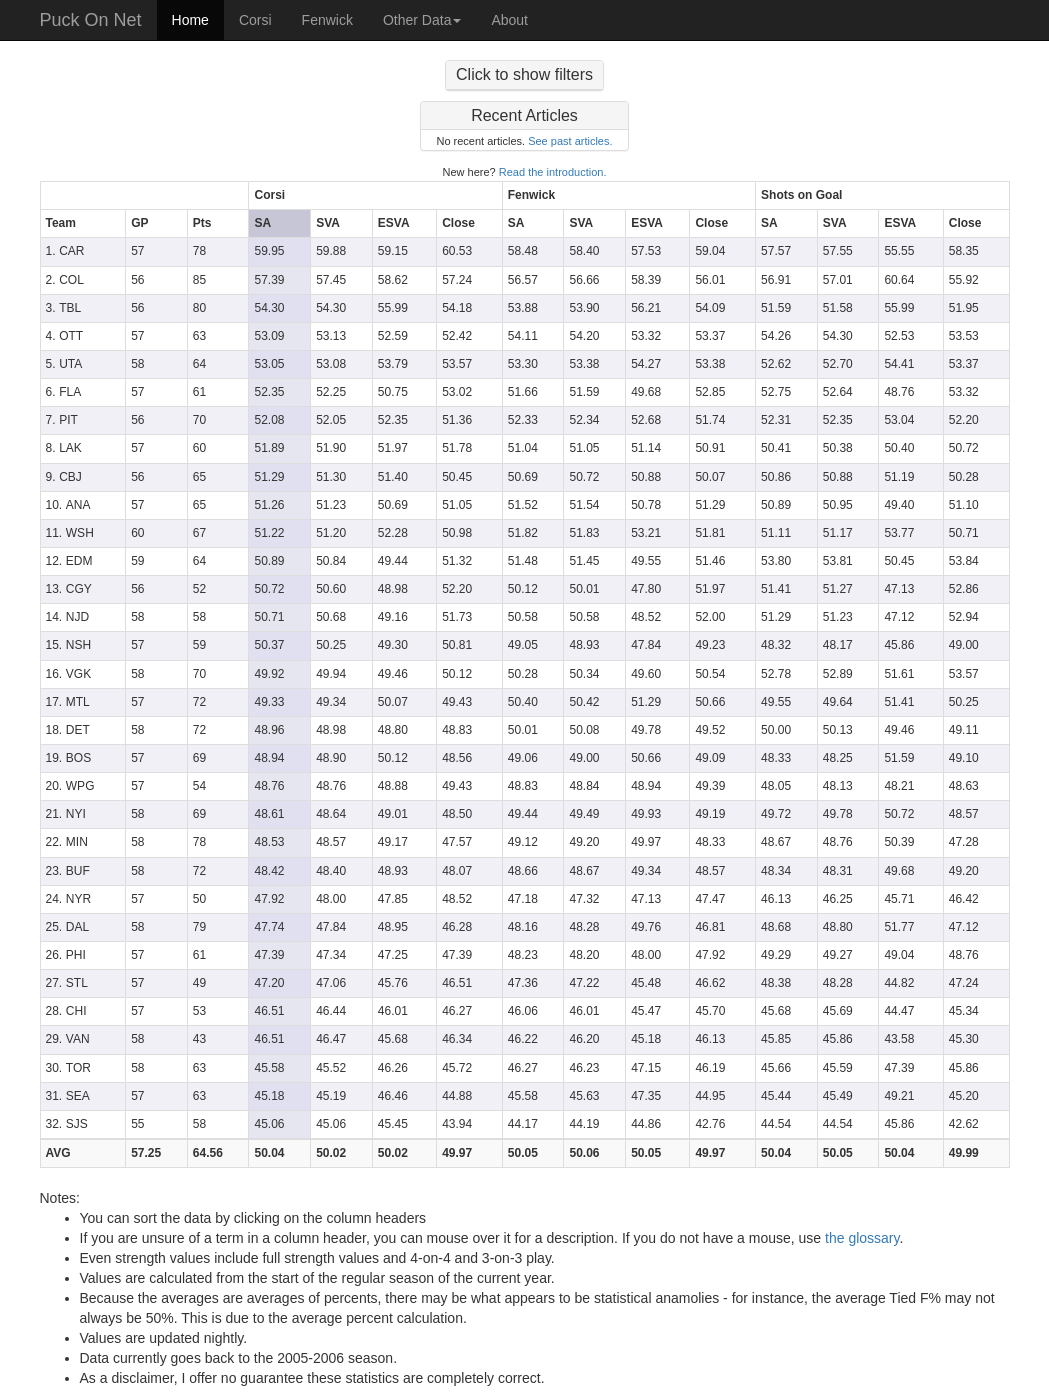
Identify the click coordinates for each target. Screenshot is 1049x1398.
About (509, 20)
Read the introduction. (553, 172)
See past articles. (570, 141)
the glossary (862, 1238)
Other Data (422, 20)
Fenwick (327, 20)
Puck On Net (91, 20)
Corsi (255, 20)
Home (190, 20)
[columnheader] (144, 196)
